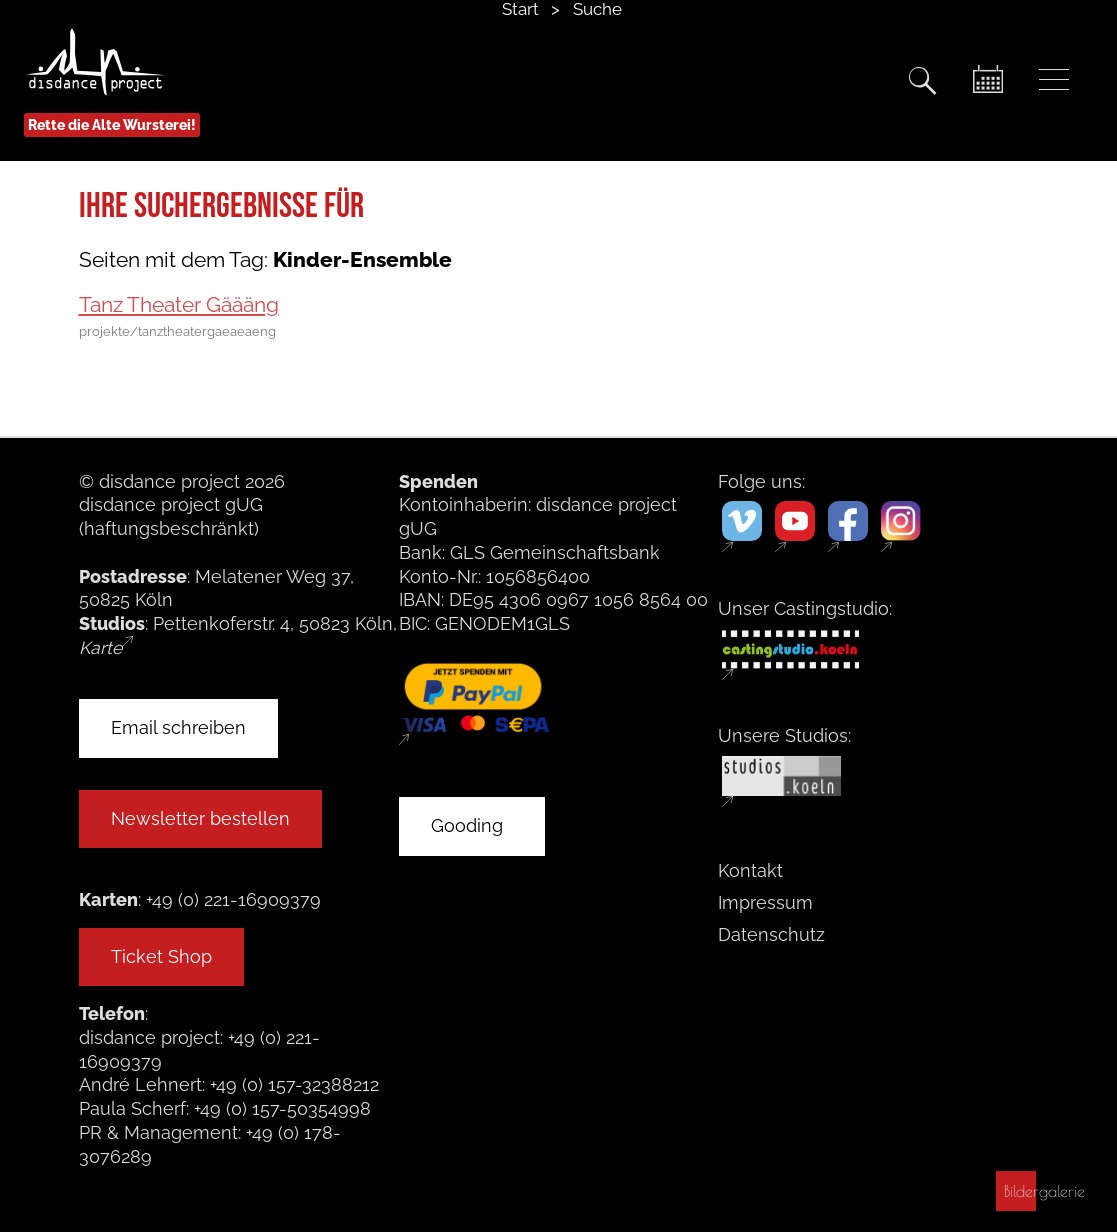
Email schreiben (178, 727)
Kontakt (750, 870)
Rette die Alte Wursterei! (112, 125)
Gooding (467, 825)
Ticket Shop (161, 956)
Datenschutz (771, 934)
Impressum (765, 902)
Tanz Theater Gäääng (179, 305)
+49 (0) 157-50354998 (282, 1108)
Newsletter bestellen (200, 818)
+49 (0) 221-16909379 (233, 899)
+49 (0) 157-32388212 (294, 1084)
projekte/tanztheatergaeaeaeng (177, 332)
